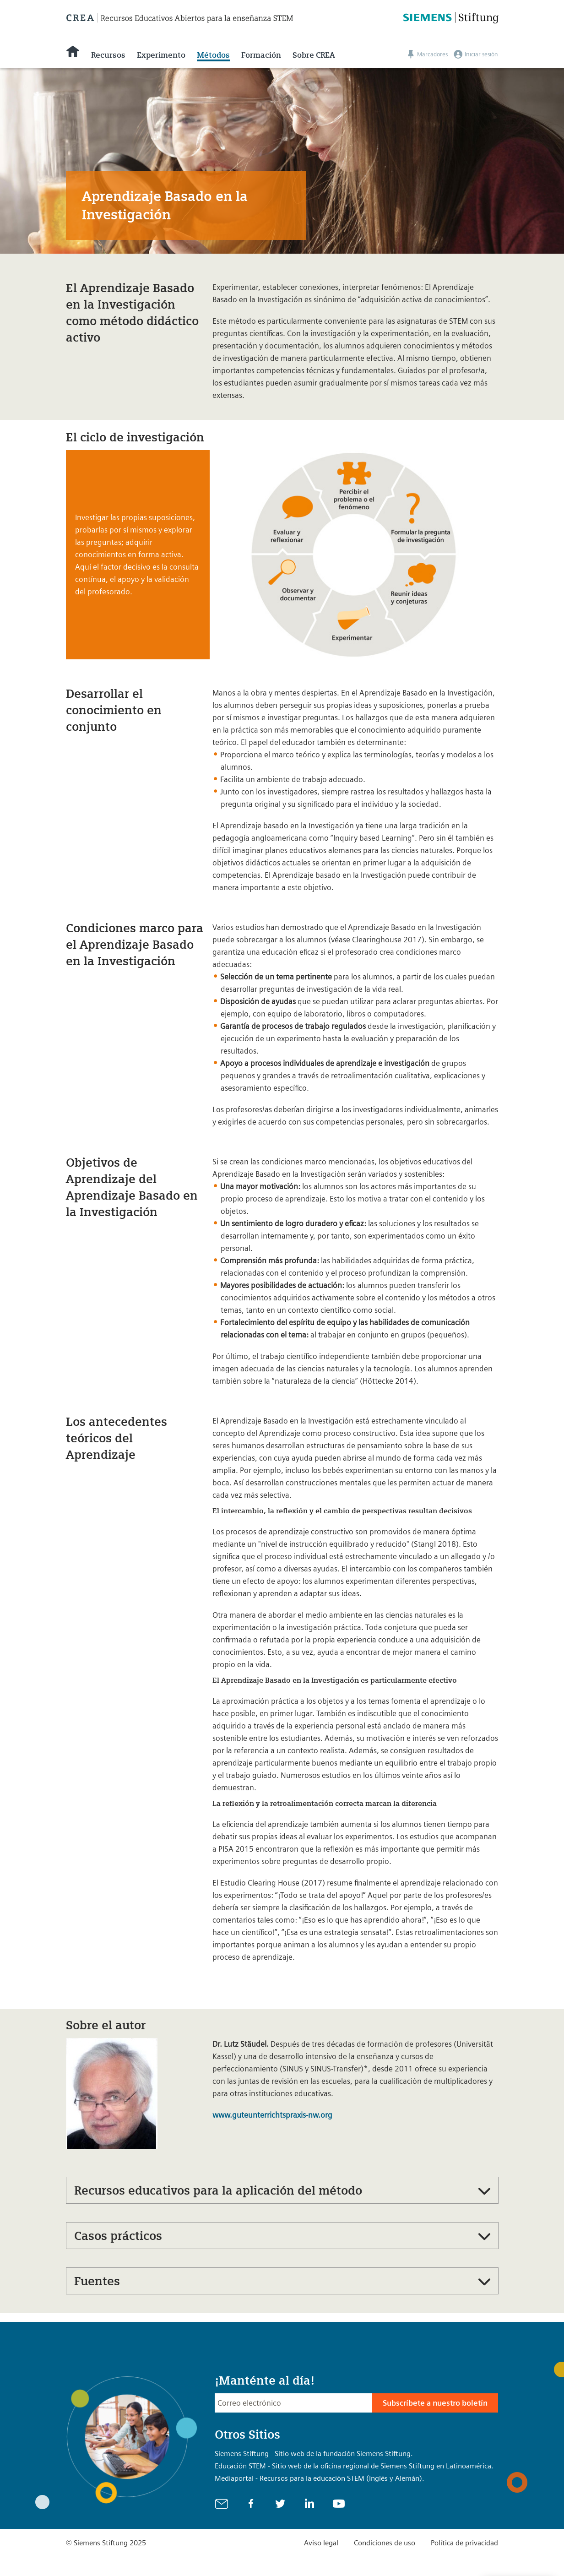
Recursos (108, 55)
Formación (261, 55)
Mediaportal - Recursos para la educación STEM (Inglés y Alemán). (319, 2478)
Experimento (161, 55)
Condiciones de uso (384, 2542)
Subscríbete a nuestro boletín (435, 2403)
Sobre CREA (314, 55)
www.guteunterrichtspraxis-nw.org (272, 2114)
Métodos (213, 55)
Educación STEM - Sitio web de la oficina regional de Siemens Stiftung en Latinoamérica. (354, 2466)
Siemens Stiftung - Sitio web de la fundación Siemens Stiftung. (314, 2453)
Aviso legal (321, 2542)
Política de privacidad (464, 2542)
